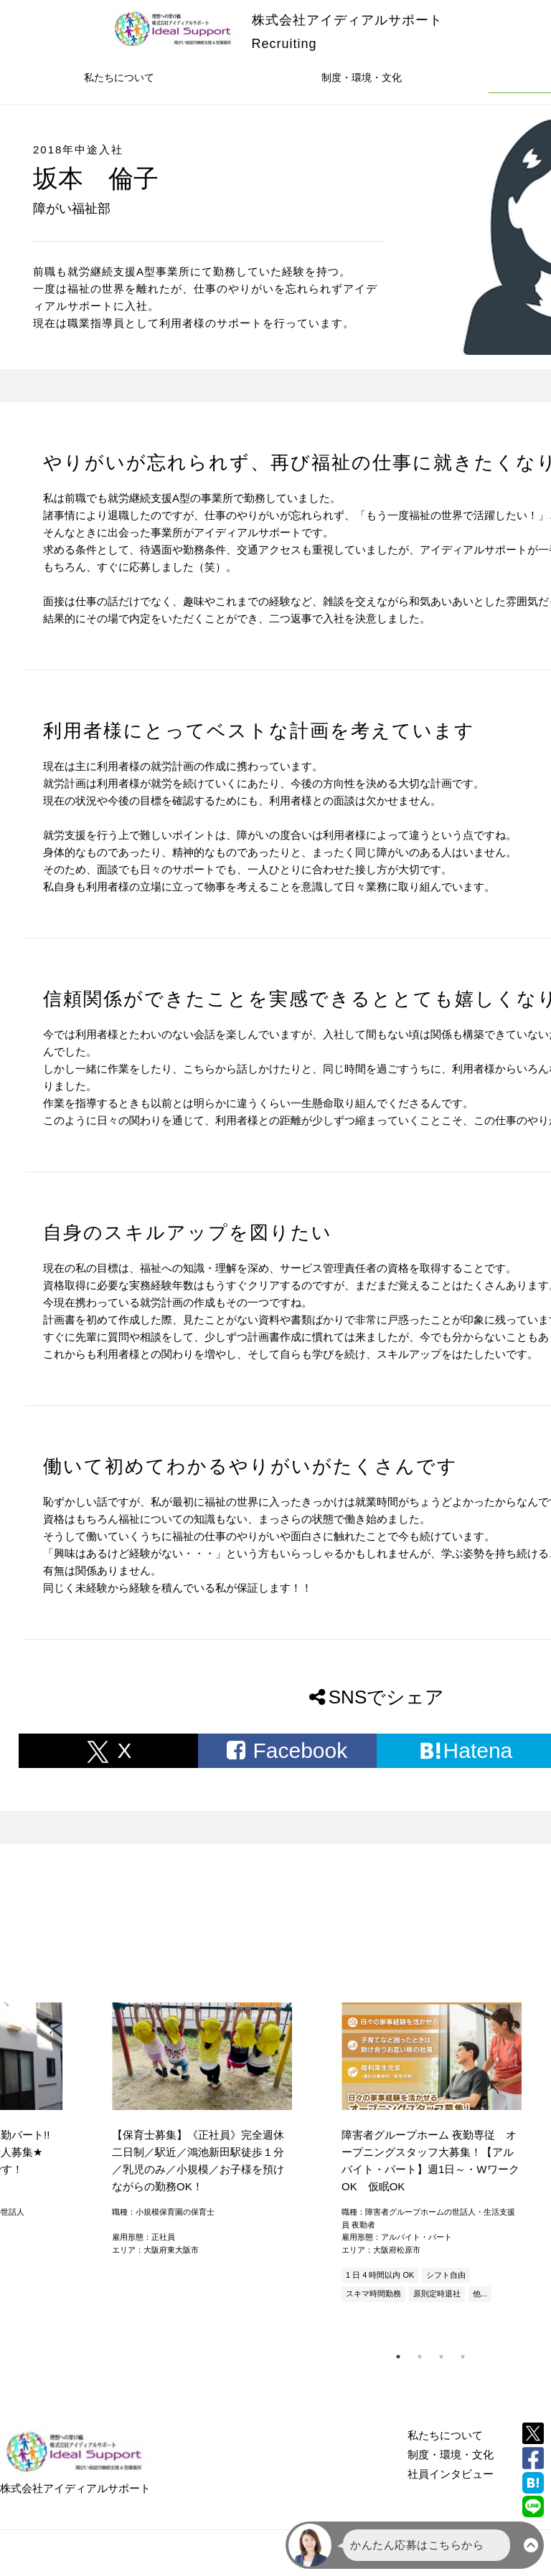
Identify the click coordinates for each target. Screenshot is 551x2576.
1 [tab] (398, 2356)
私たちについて (119, 77)
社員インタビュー (451, 2474)
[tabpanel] (430, 2154)
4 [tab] (463, 2356)
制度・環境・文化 (361, 77)
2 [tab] (420, 2356)
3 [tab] (441, 2356)
